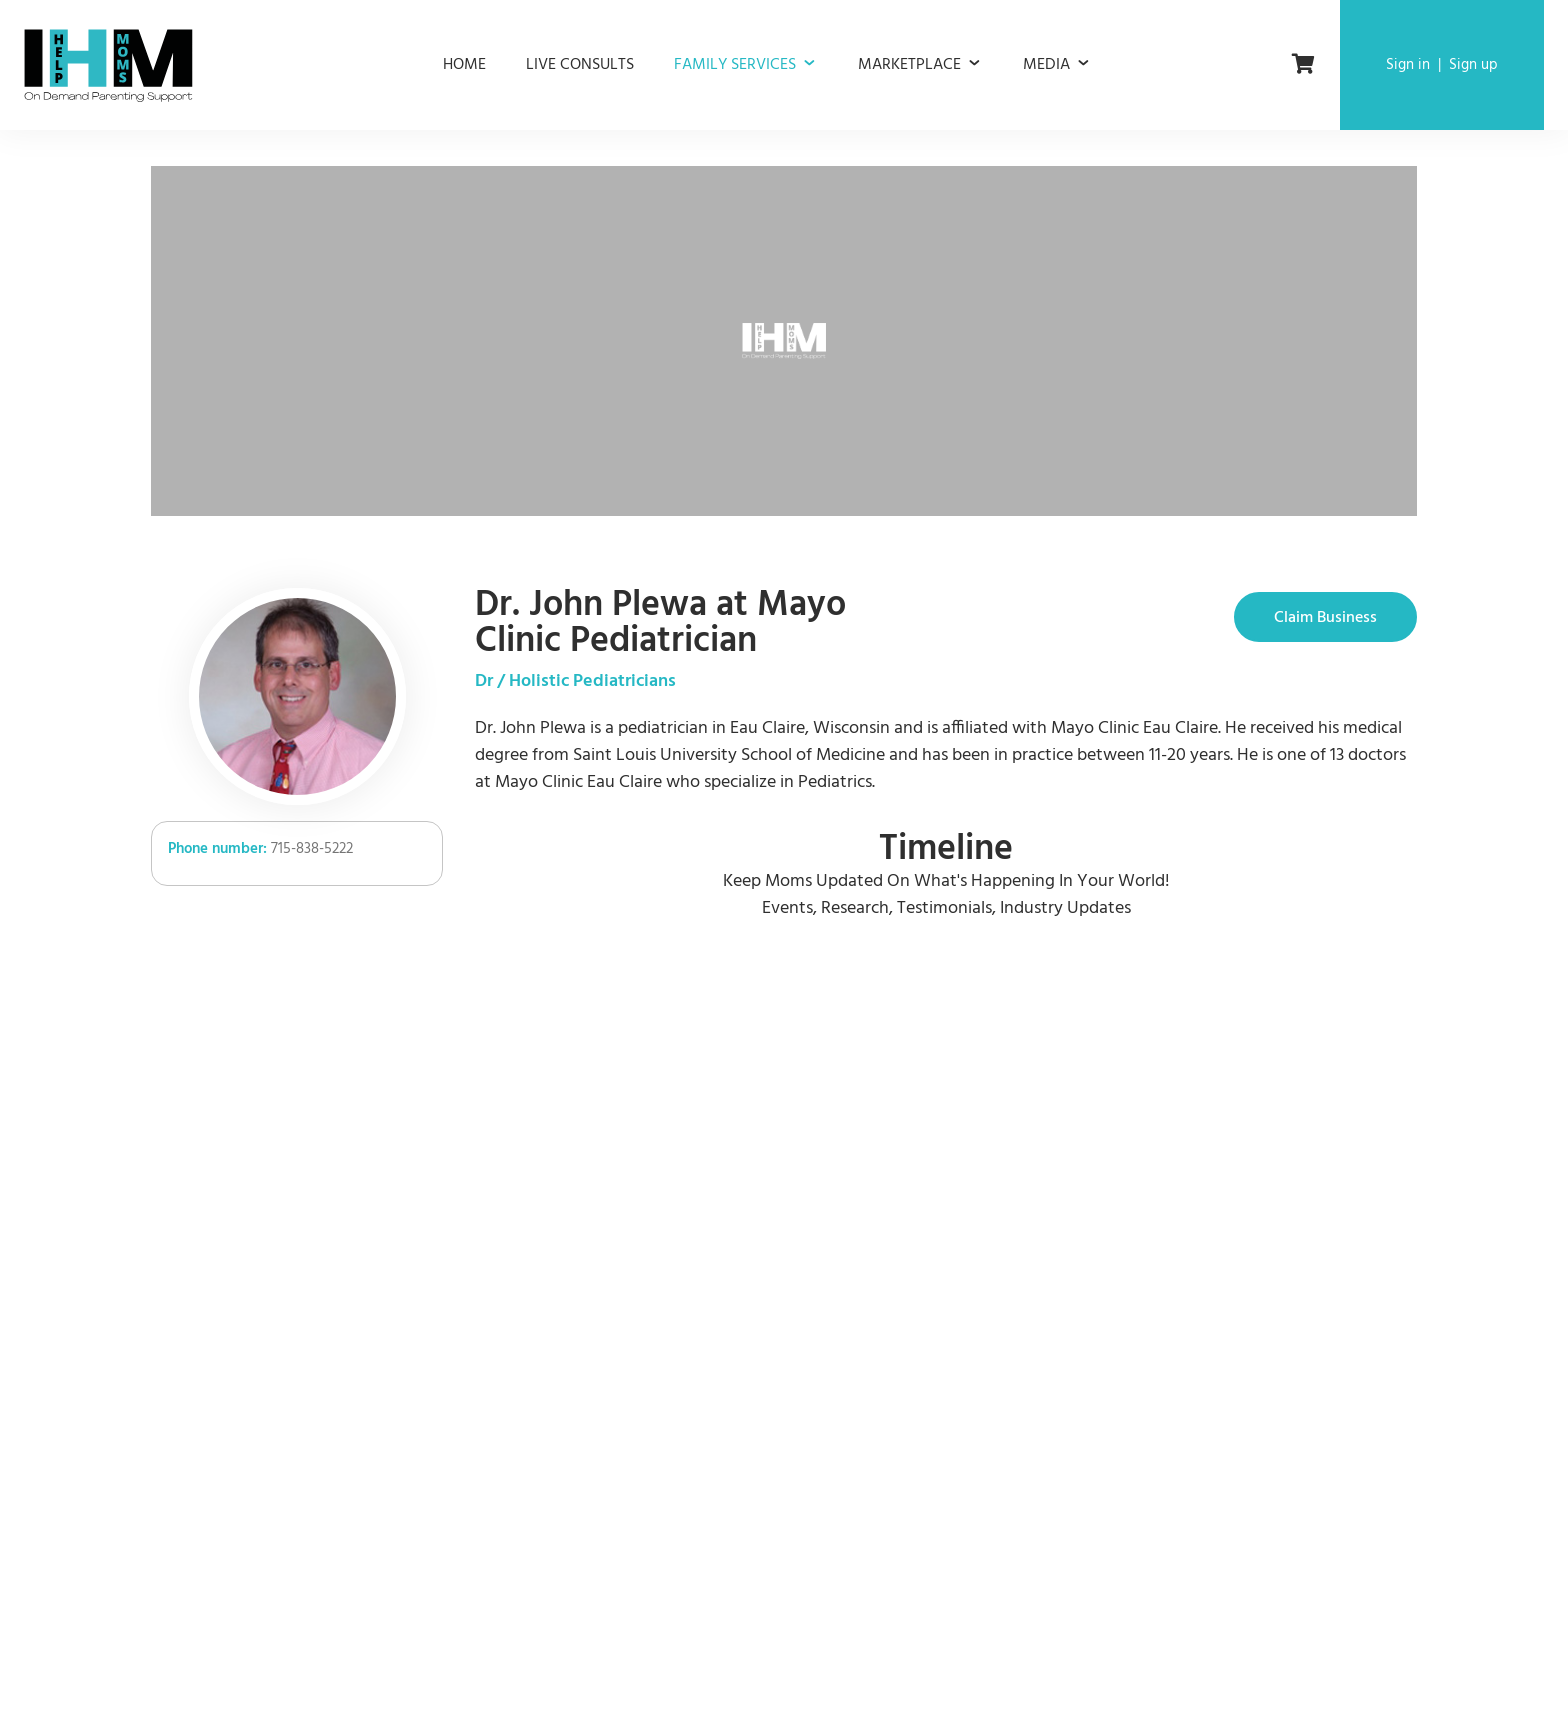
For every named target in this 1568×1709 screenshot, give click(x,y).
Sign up (1473, 65)
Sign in (1408, 65)
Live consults (580, 65)
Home (464, 65)
